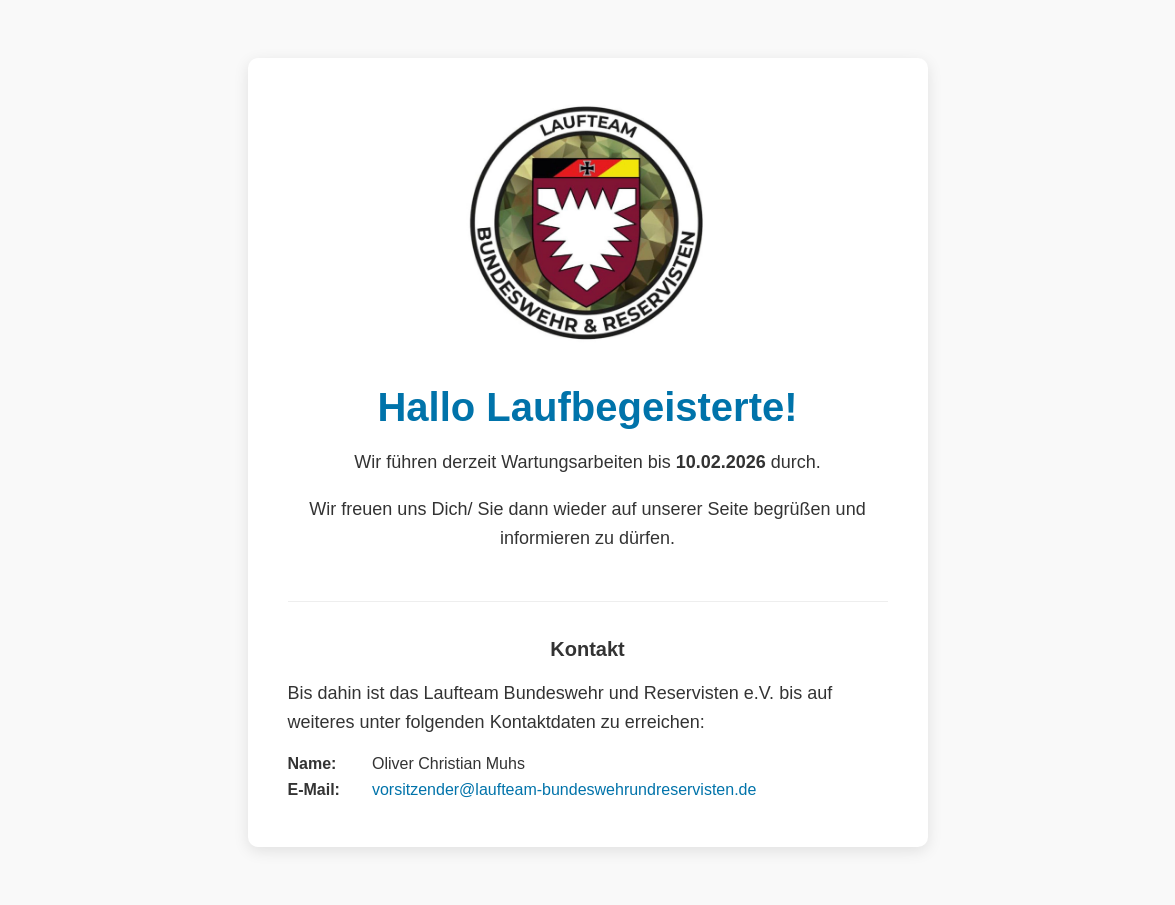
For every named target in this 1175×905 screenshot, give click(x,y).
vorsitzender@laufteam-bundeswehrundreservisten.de (564, 789)
